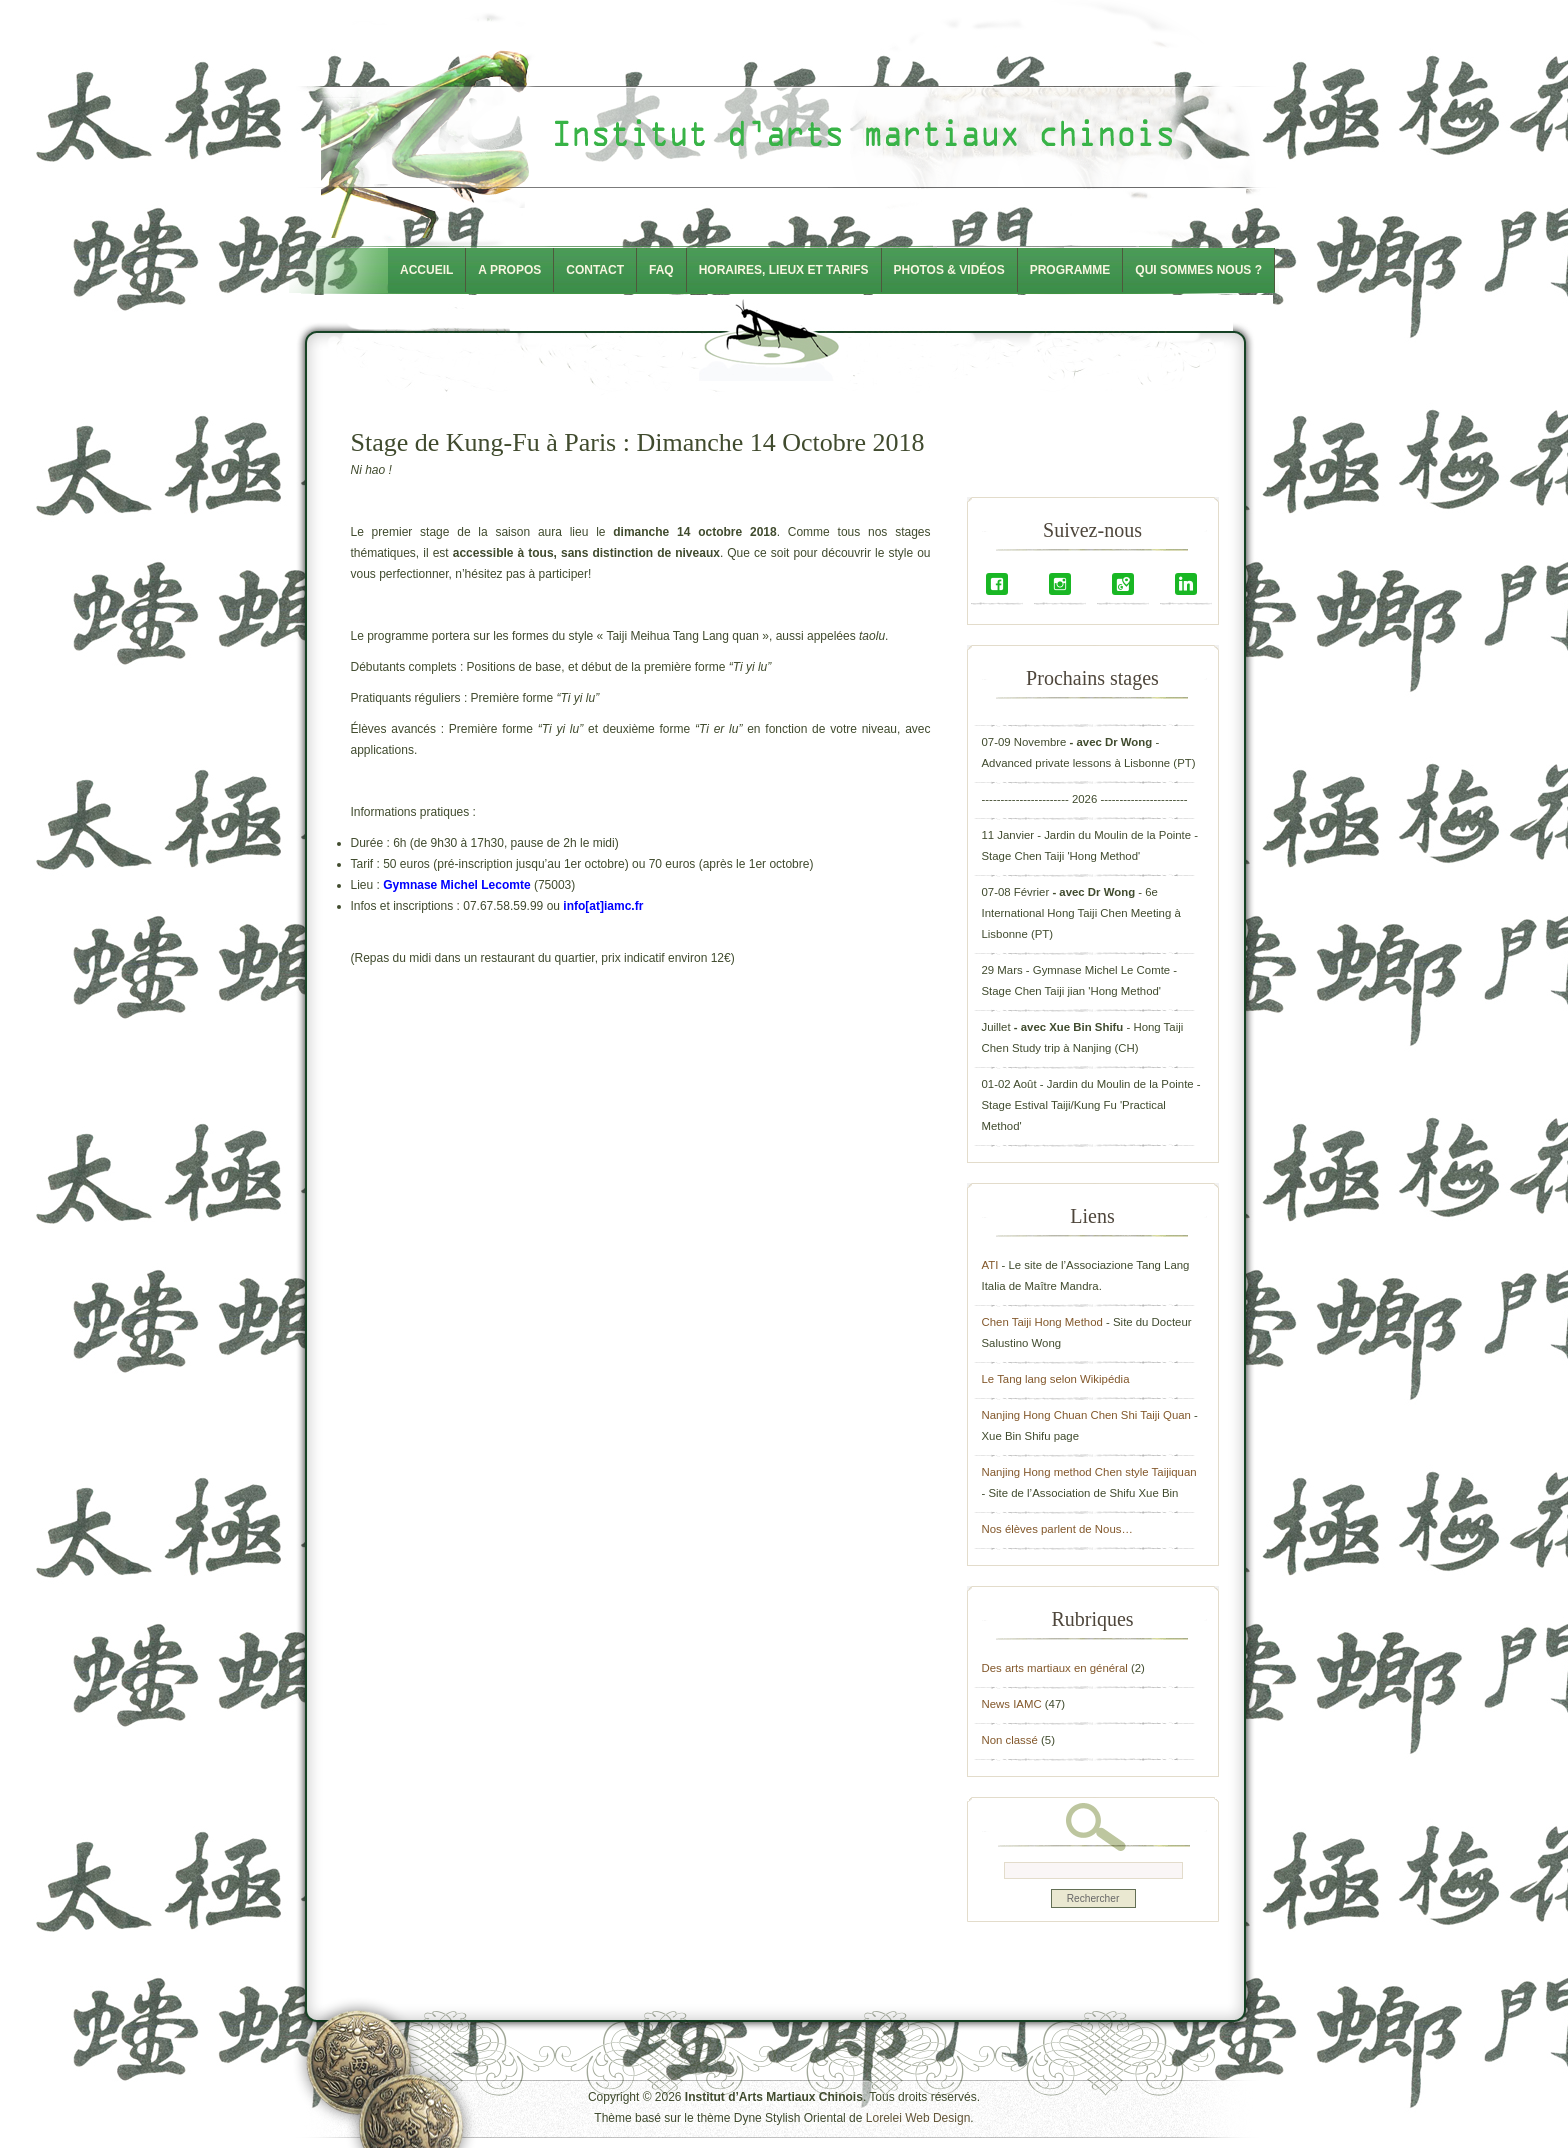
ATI (990, 1265)
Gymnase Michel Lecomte (456, 885)
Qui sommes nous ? (1198, 270)
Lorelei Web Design (918, 2118)
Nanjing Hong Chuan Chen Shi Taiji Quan (1086, 1415)
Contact (595, 270)
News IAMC (1012, 1704)
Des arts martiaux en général (1055, 1668)
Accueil (426, 270)
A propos (509, 270)
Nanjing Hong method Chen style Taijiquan (1089, 1472)
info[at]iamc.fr (603, 906)
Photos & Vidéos (949, 270)
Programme (1070, 270)
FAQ (661, 270)
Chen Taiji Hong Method (1042, 1322)
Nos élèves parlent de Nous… (1057, 1529)
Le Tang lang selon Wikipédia (1056, 1379)
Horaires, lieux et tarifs (784, 270)
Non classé (1010, 1740)
